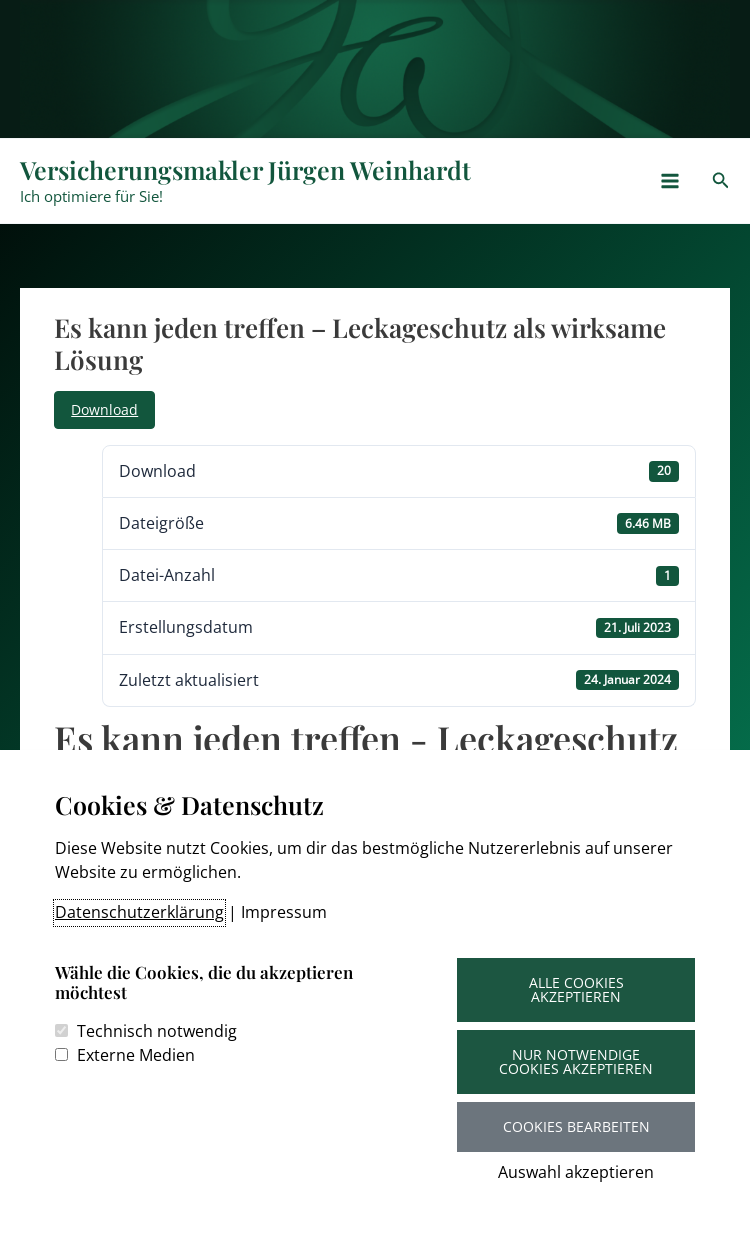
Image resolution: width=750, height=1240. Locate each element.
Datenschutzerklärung (139, 912)
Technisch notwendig (157, 1031)
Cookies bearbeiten (576, 1126)
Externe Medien (136, 1055)
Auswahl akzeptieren (576, 1172)
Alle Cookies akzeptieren (576, 989)
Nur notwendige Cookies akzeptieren (576, 1061)
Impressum (284, 912)
